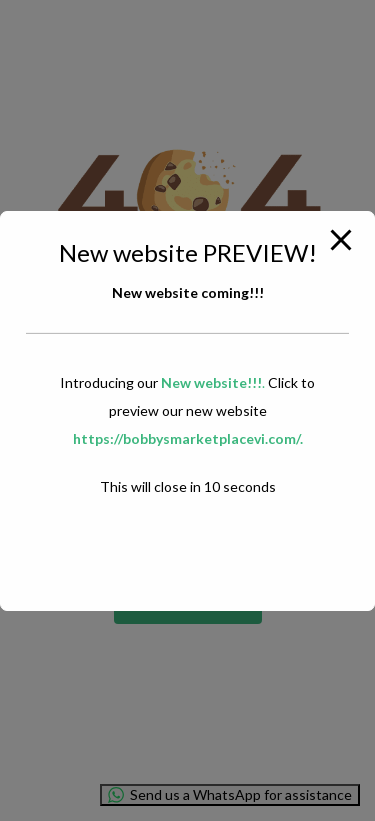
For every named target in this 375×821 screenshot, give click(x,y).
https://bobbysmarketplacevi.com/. (188, 438)
